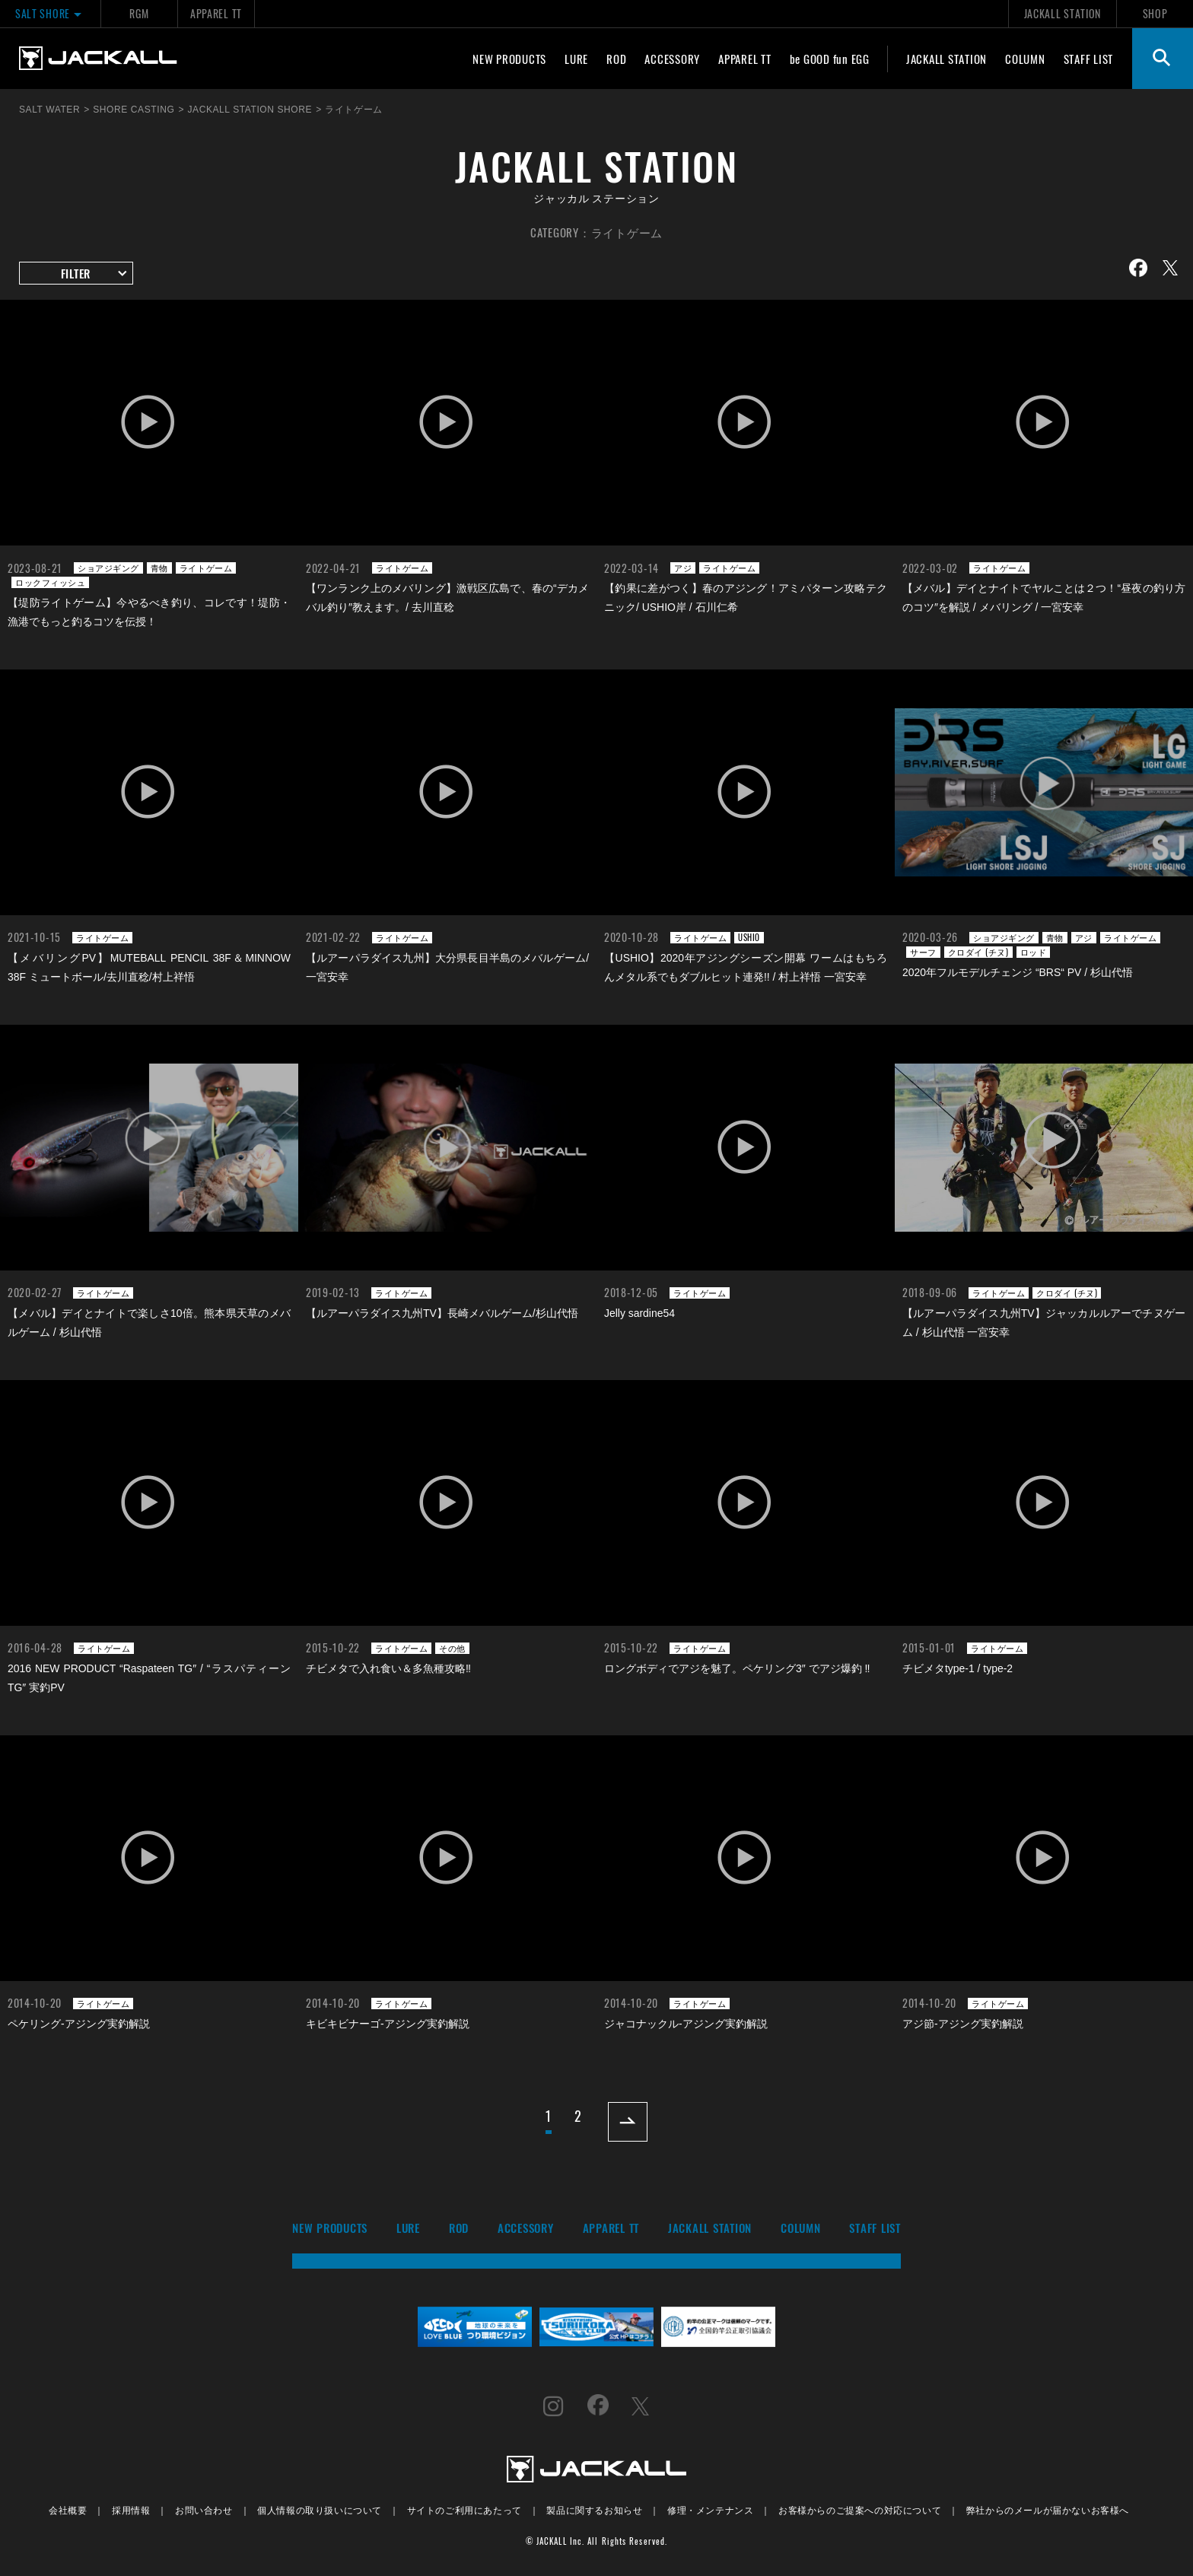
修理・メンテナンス (710, 2509)
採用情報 (131, 2509)
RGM (138, 13)
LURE (576, 58)
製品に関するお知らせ (594, 2509)
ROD (616, 58)
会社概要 (68, 2509)
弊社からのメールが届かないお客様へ (1047, 2509)
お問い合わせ (204, 2509)
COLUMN (1025, 58)
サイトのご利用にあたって (464, 2509)
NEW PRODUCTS (509, 58)
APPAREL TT (216, 13)
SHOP (1155, 13)
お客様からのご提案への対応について (859, 2509)
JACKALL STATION (1062, 13)
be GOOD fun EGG (830, 58)
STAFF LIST (1089, 58)
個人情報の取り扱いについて (319, 2509)
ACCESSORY (672, 58)
